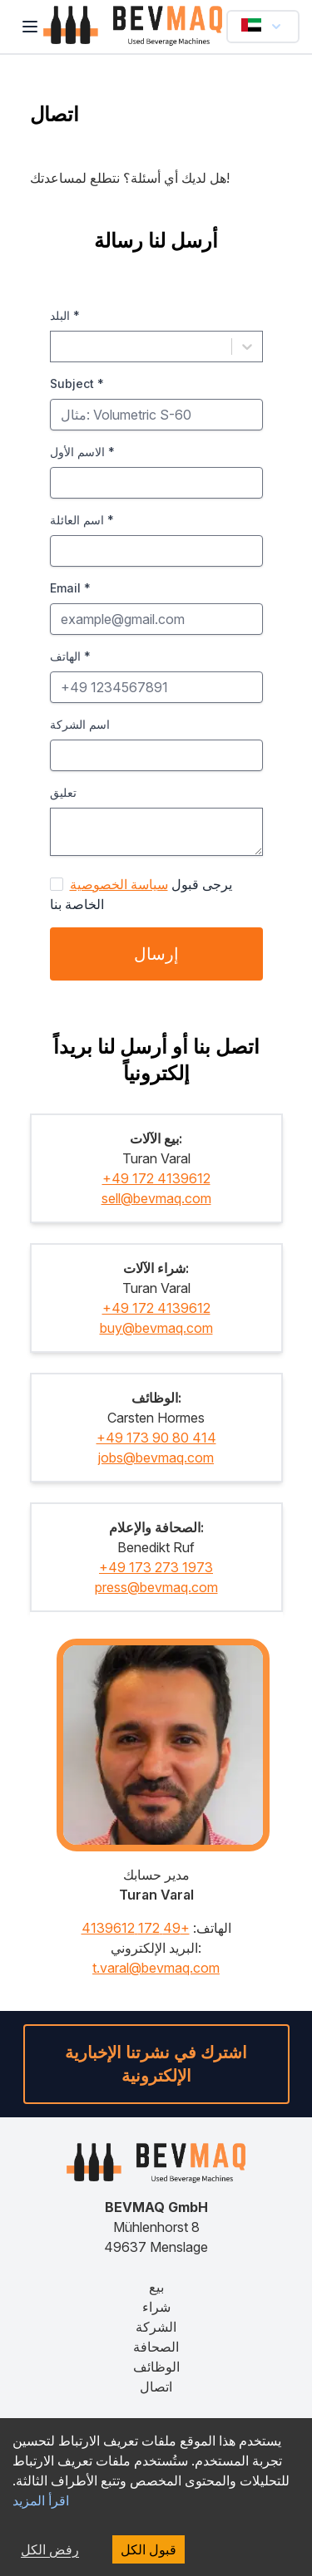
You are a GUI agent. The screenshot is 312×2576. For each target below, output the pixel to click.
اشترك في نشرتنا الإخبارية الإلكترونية (156, 2064)
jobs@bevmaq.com (156, 1457)
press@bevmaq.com (156, 1587)
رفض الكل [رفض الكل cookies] (50, 2549)
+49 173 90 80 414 (156, 1437)
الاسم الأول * (82, 452)
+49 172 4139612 (156, 1178)
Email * (70, 588)
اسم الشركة (80, 724)
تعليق (63, 792)
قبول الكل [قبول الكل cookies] (148, 2549)
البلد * (65, 315)
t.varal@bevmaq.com (156, 1967)
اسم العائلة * (82, 520)
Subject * (77, 383)
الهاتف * (70, 656)
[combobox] (60, 346)
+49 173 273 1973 (156, 1567)
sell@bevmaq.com (156, 1198)
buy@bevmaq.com (156, 1328)
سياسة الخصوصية (119, 884)
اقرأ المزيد (40, 2500)
